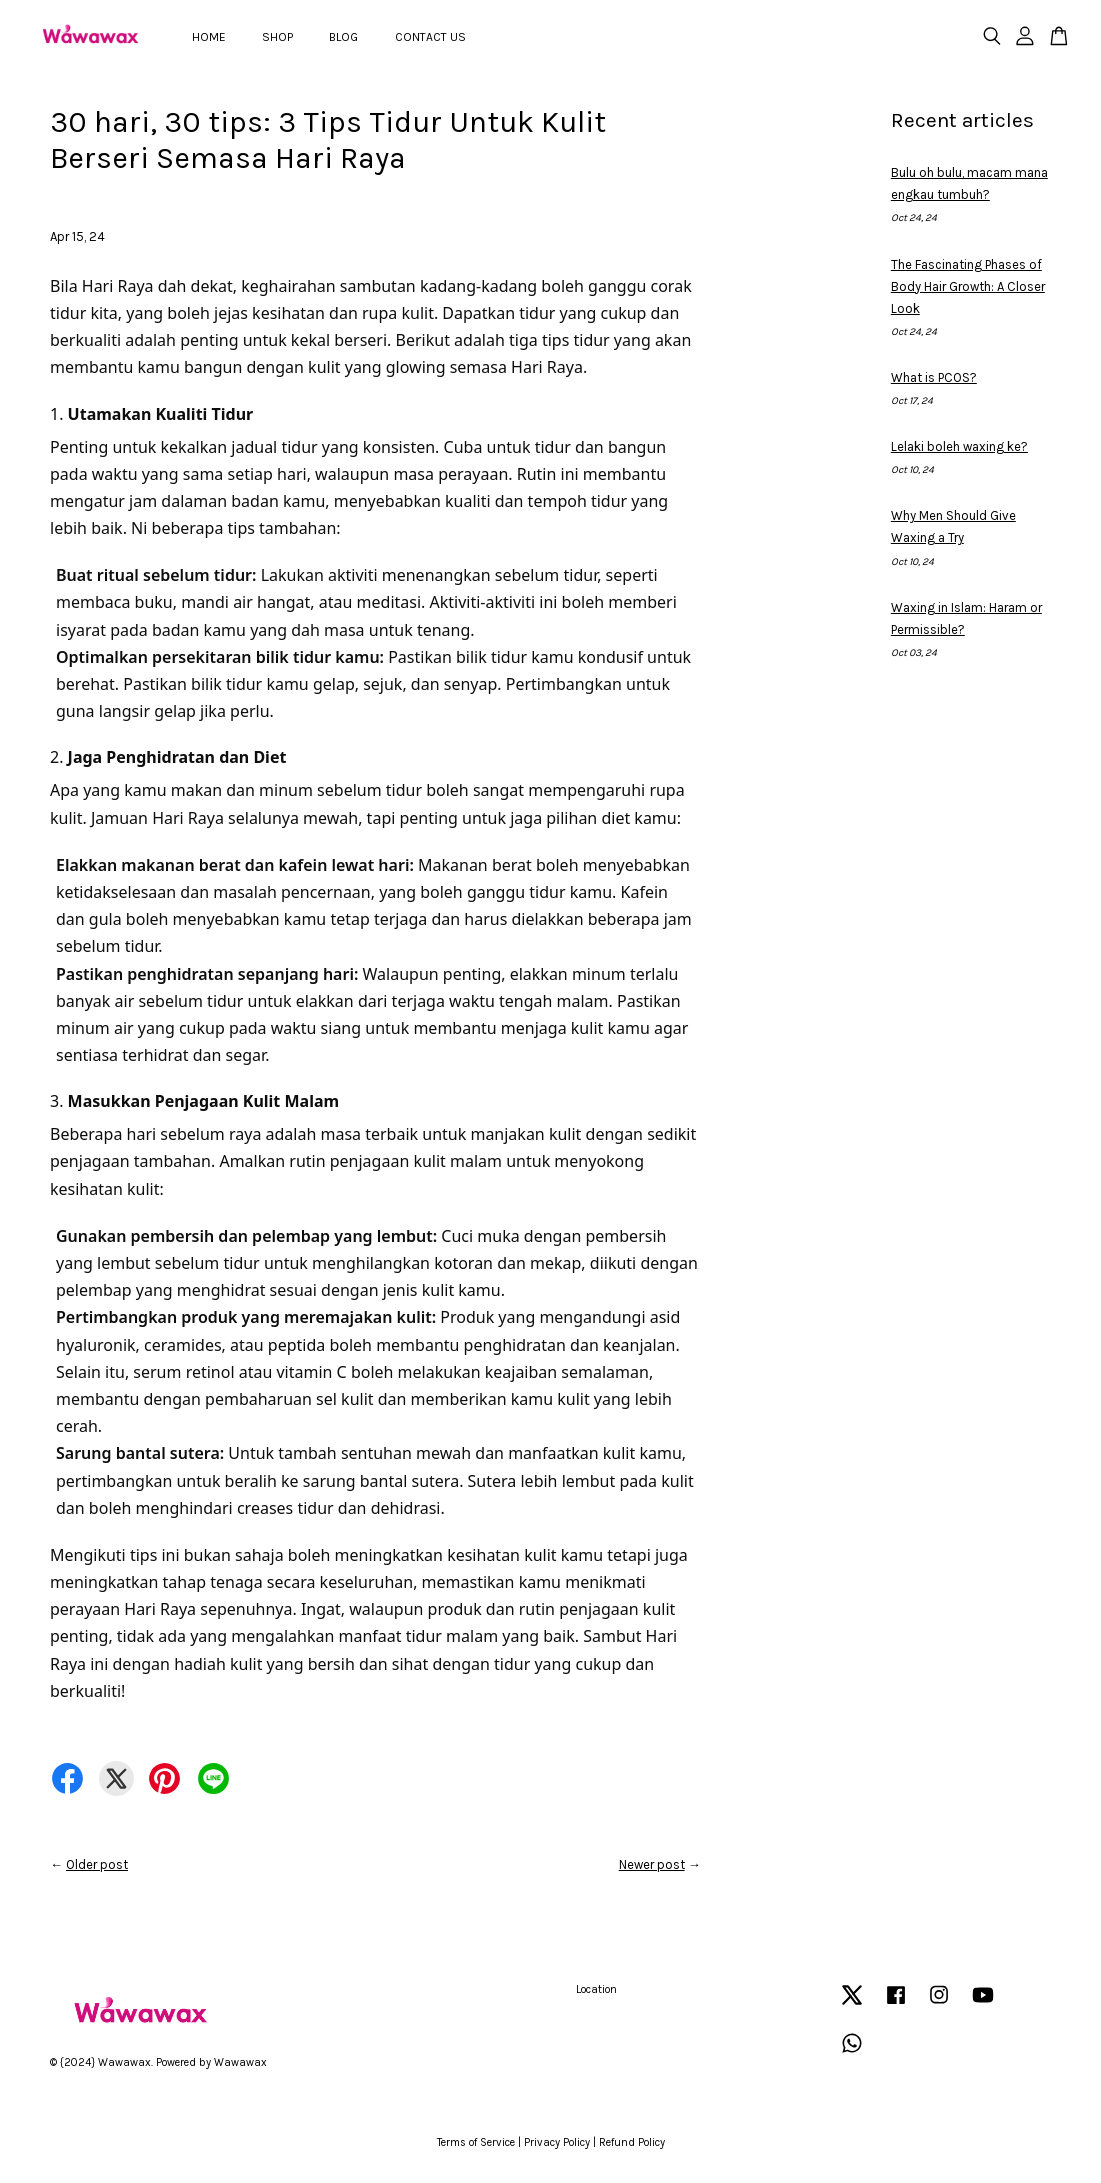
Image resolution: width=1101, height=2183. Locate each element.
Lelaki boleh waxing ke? (959, 446)
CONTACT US (430, 37)
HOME (209, 37)
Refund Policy (632, 2142)
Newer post (652, 1864)
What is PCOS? (934, 377)
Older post (97, 1864)
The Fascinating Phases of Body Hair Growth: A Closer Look (968, 286)
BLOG (343, 37)
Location (596, 1989)
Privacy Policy (557, 2142)
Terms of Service (476, 2142)
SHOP (277, 37)
